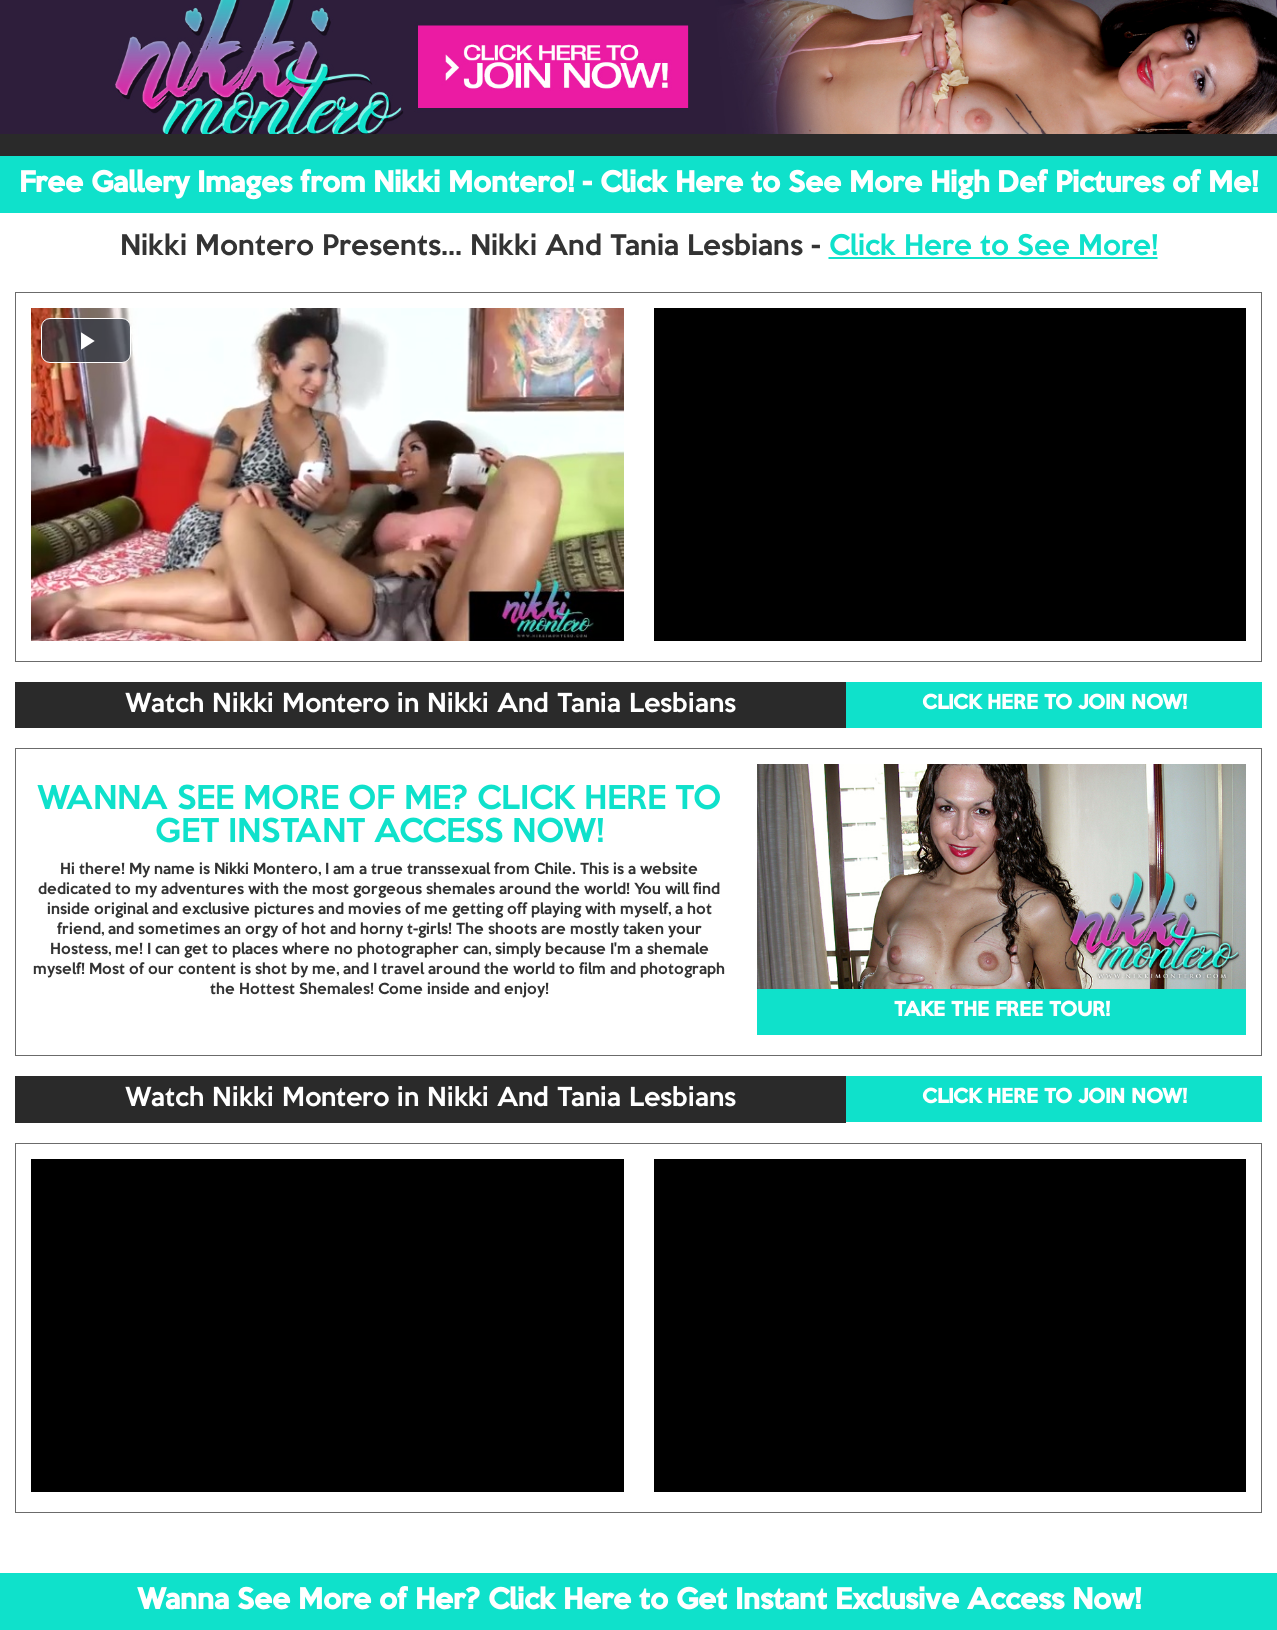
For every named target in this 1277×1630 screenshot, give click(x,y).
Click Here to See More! (993, 247)
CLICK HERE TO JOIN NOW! (1054, 704)
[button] (86, 340)
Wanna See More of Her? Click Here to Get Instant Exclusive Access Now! (639, 1601)
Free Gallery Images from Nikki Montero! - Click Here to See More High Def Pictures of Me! (638, 184)
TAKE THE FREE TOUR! (1002, 1011)
